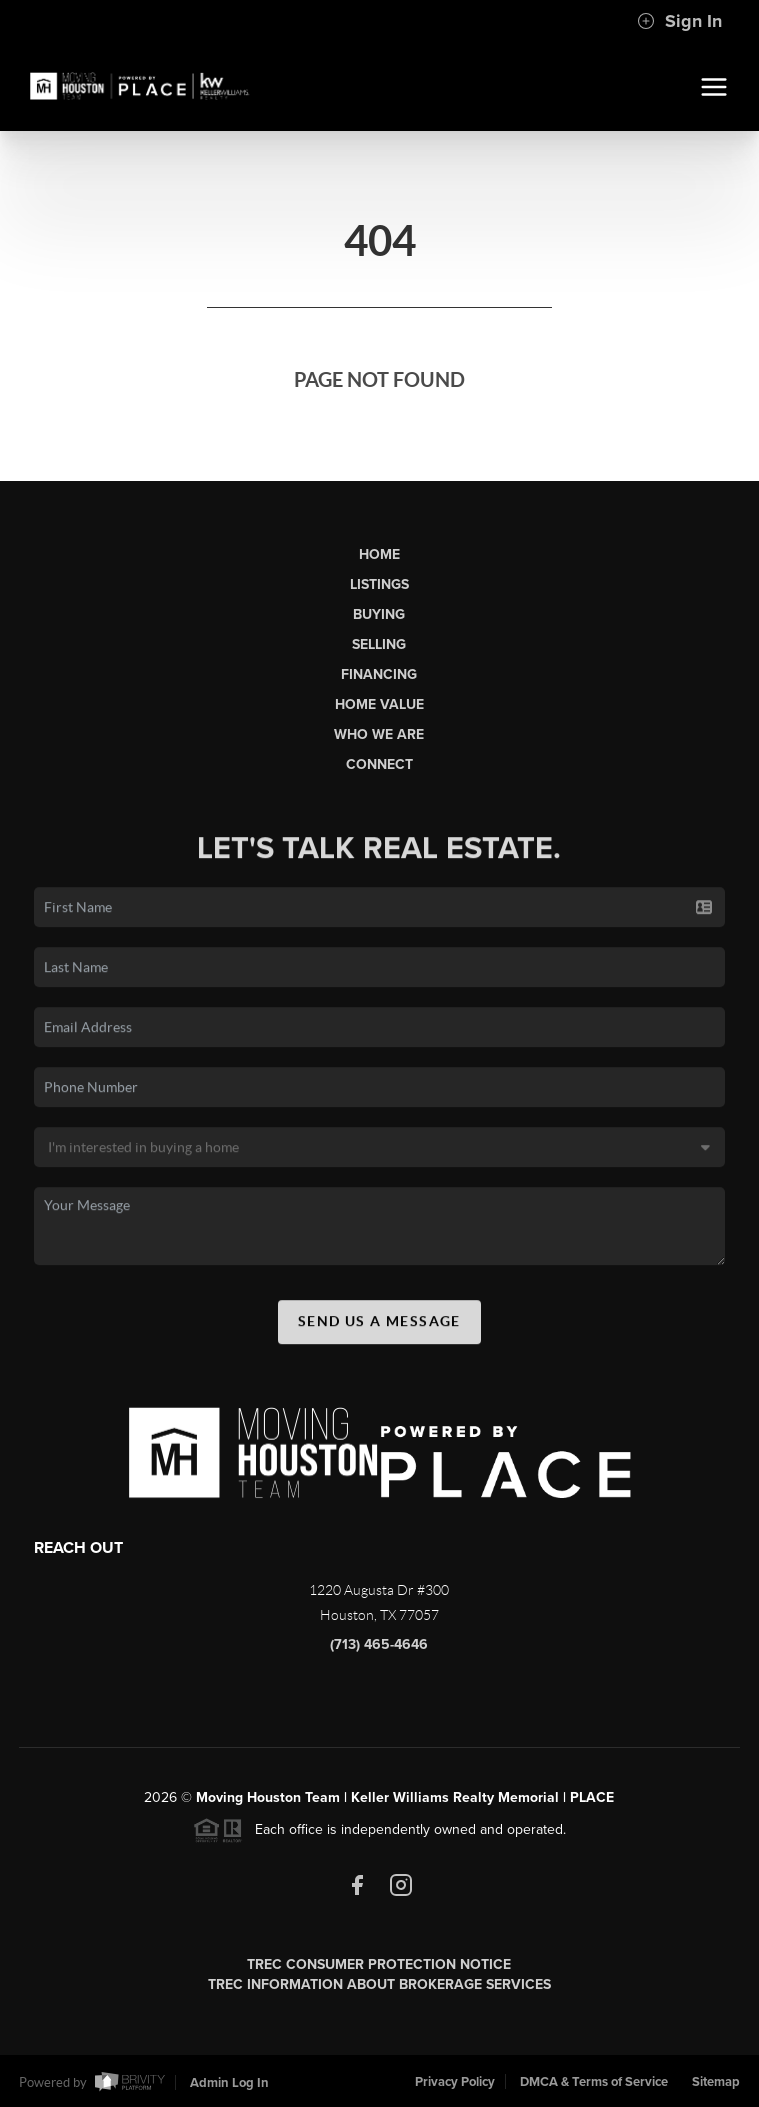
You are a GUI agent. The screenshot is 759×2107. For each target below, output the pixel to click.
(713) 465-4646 (379, 1644)
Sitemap (716, 2082)
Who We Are (379, 734)
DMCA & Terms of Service (594, 2082)
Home (379, 554)
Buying (379, 614)
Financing (379, 674)
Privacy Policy (455, 2082)
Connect (379, 764)
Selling (379, 644)
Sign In (679, 21)
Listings (379, 584)
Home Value (379, 704)
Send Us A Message (379, 1326)
